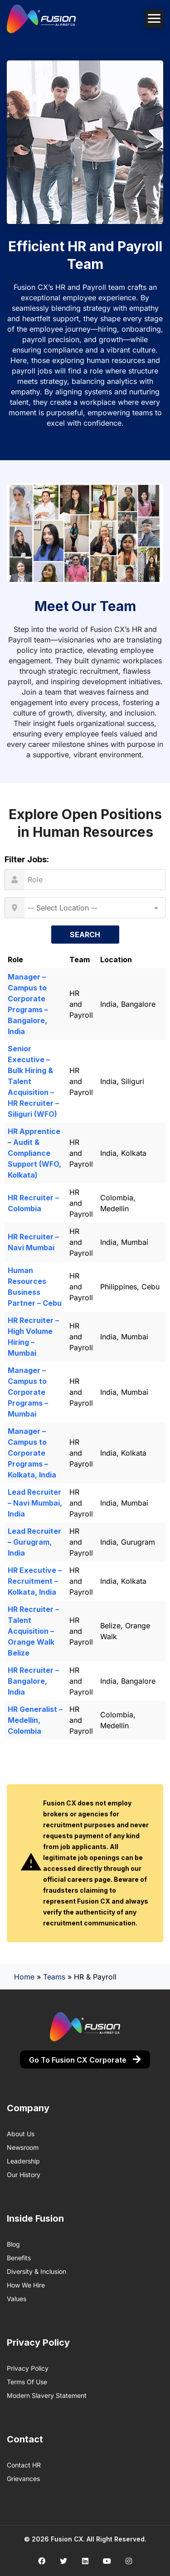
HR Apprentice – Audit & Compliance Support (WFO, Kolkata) (34, 1153)
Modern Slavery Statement (47, 2395)
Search (85, 934)
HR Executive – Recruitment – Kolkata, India (35, 1581)
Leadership (23, 2161)
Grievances (23, 2478)
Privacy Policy (28, 2368)
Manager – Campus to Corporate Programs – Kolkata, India (32, 1453)
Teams (54, 1976)
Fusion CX (67, 2539)
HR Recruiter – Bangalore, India (33, 1681)
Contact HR (24, 2465)
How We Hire (26, 2285)
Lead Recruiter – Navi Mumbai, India (35, 1502)
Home (24, 1976)
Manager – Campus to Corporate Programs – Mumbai (28, 1392)
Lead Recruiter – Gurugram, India (34, 1542)
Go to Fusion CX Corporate (85, 2059)
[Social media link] (41, 2561)
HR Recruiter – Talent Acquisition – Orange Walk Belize (33, 1631)
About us (20, 2134)
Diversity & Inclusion (36, 2271)
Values (16, 2298)
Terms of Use (27, 2382)
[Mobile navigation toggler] (154, 19)
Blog (13, 2244)
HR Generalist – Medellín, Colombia (35, 1720)
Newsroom (23, 2147)
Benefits (19, 2258)
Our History (23, 2174)
